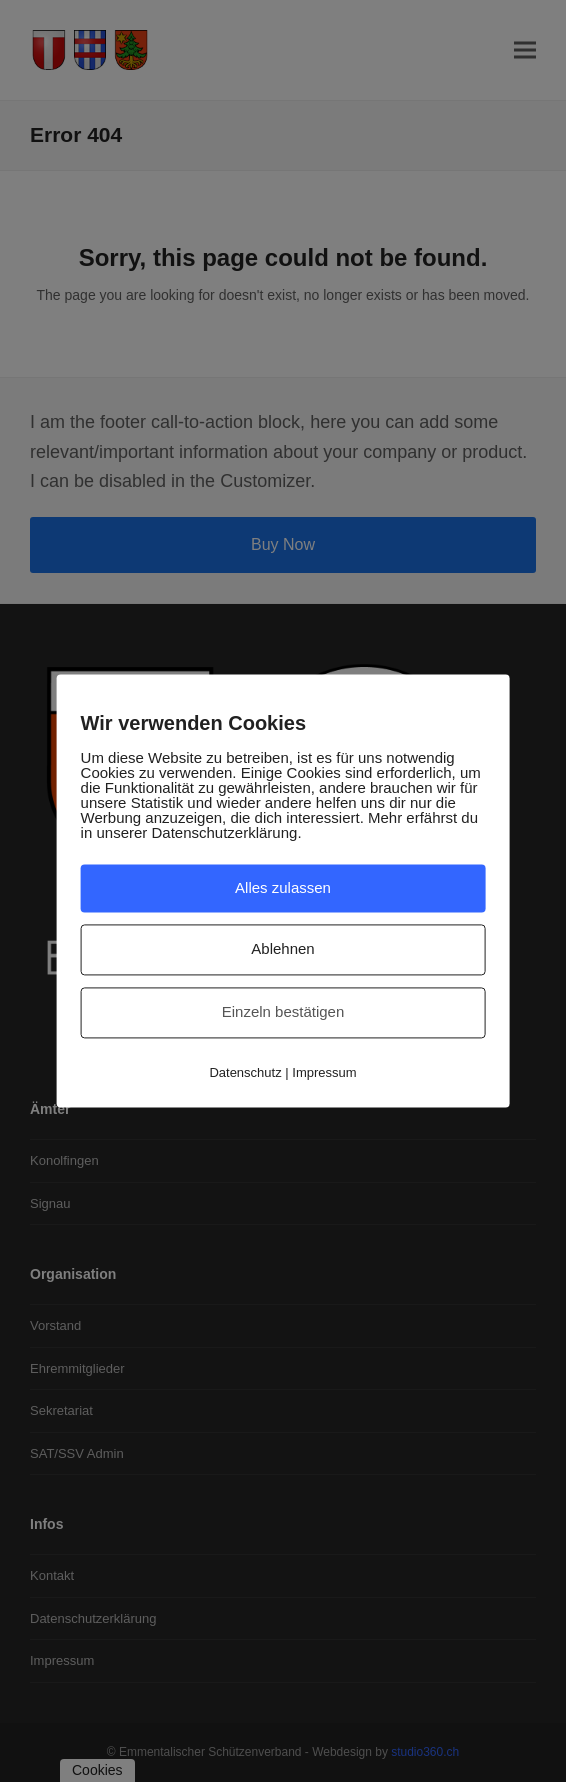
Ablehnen (282, 949)
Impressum (324, 1072)
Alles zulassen (283, 887)
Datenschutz (245, 1072)
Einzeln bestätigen (283, 1011)
